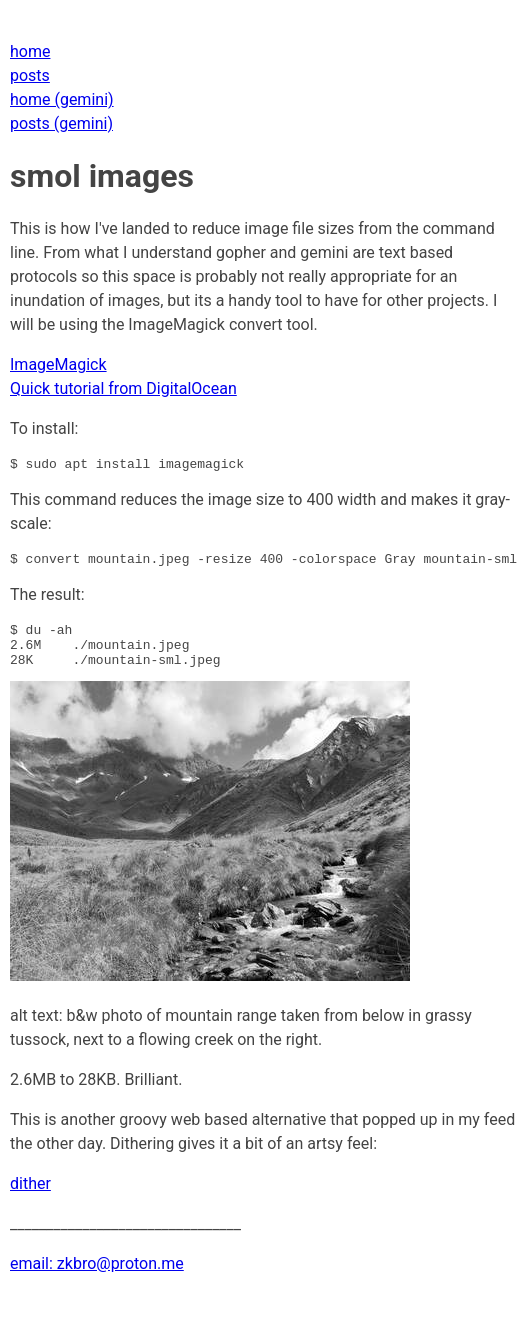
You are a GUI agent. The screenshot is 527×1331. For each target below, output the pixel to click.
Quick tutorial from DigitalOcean (123, 388)
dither (30, 1198)
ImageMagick (58, 364)
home (30, 51)
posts (30, 75)
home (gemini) (62, 99)
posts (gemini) (61, 123)
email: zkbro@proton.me (97, 1278)
